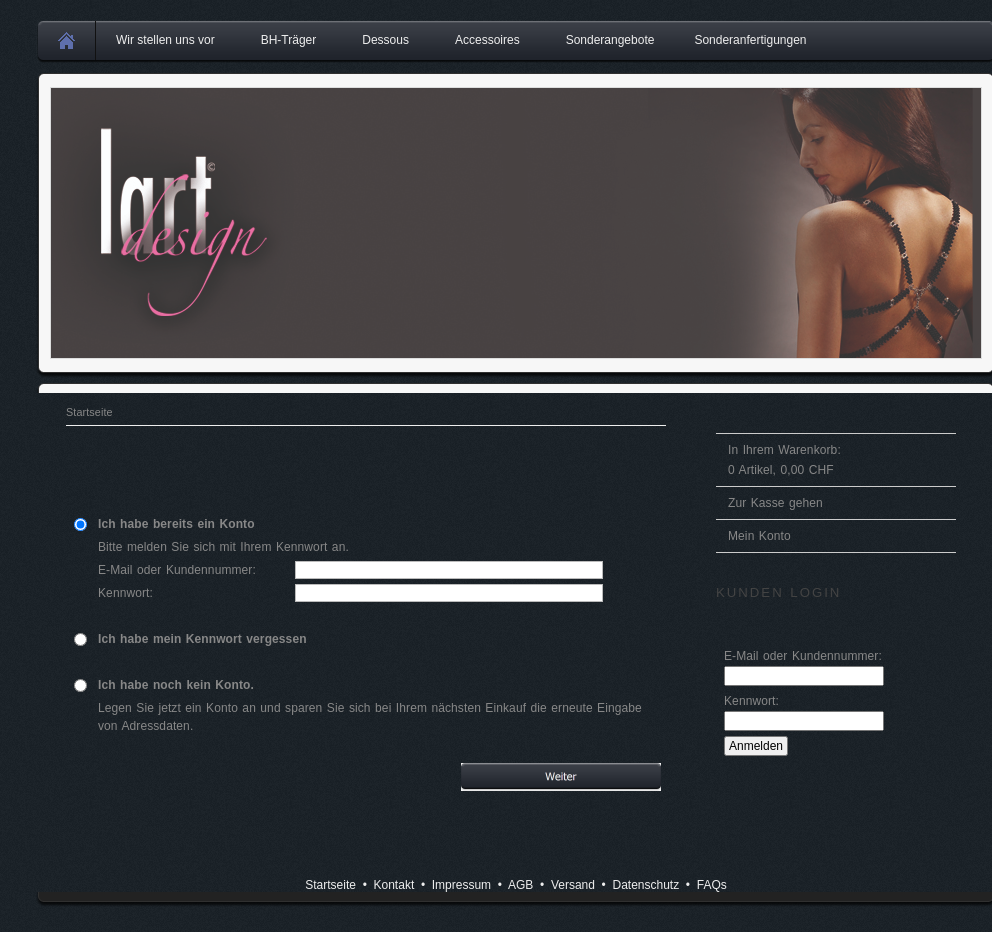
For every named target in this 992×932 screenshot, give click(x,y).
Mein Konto (759, 536)
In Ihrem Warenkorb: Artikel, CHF (784, 460)
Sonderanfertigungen (750, 40)
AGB (520, 885)
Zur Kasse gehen (775, 503)
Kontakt (394, 885)
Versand (573, 885)
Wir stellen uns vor (165, 40)
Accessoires (487, 40)
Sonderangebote (610, 40)
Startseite (89, 412)
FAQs (712, 885)
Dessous (385, 40)
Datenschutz (645, 885)
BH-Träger (289, 40)
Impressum (461, 885)
